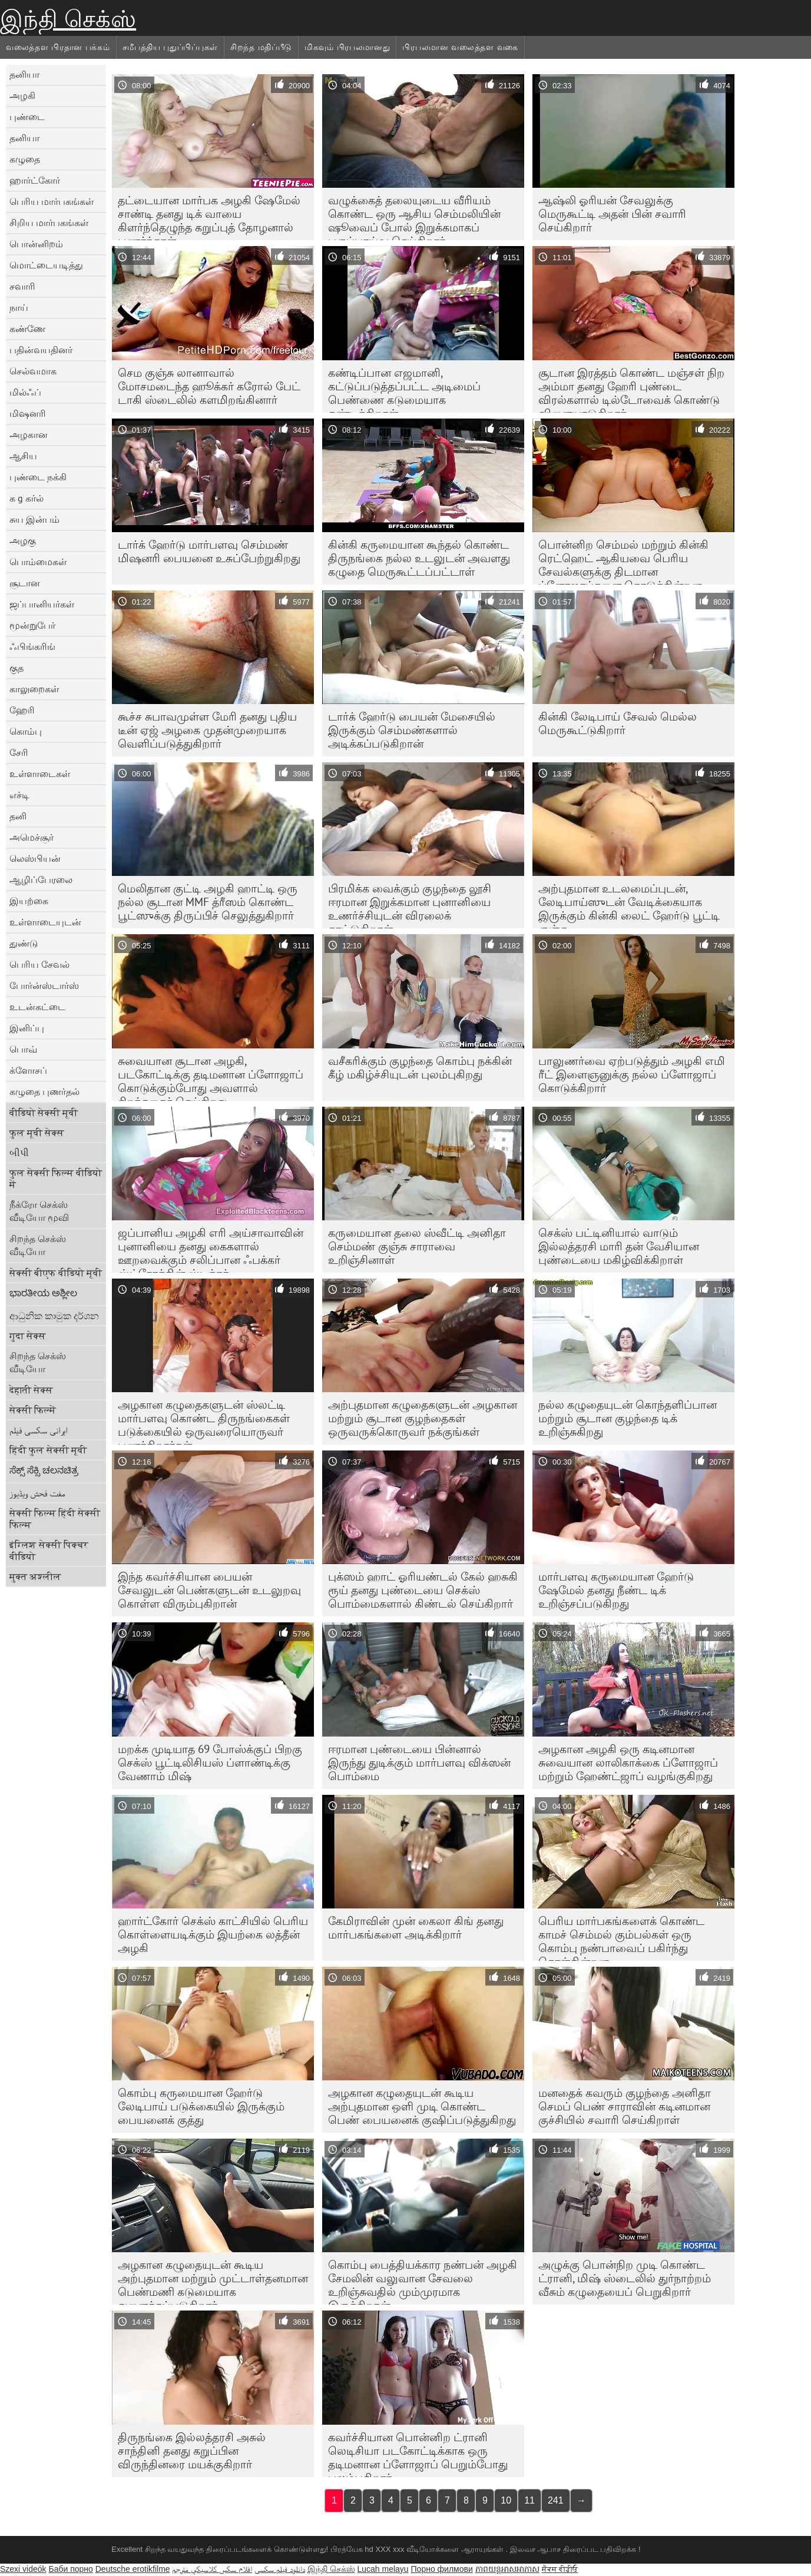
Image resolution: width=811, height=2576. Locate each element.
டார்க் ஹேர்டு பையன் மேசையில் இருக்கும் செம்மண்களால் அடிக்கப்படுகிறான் (411, 730)
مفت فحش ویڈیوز (37, 1493)
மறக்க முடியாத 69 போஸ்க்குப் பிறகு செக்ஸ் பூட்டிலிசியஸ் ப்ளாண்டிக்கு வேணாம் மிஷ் (210, 1762)
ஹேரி (22, 710)
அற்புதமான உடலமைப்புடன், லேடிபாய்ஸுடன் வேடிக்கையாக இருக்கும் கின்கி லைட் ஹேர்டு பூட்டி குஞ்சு (629, 904)
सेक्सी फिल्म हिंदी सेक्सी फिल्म (54, 1519)
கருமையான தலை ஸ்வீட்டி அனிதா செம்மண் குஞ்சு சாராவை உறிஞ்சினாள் (417, 1246)
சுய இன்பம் (34, 519)
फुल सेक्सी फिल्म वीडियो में (55, 1178)
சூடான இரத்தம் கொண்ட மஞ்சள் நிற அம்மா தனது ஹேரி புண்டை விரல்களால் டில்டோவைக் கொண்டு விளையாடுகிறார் (631, 389)
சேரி (18, 752)
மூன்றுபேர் (32, 625)
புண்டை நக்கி (38, 477)
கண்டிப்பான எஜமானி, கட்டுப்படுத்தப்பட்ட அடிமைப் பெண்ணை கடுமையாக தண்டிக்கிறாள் (404, 389)
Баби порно (70, 2569)
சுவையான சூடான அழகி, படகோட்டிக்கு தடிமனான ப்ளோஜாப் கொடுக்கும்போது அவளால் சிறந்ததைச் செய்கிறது (210, 1077)
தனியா (24, 74)
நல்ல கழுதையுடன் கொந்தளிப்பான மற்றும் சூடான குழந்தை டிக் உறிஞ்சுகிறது (627, 1418)
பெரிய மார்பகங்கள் (51, 201)
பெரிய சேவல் (39, 964)
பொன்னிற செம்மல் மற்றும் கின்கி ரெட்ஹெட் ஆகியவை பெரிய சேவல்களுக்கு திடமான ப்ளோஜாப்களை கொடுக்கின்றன (623, 561)
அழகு (22, 540)
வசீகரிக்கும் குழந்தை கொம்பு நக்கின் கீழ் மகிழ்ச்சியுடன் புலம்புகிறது (420, 1067)
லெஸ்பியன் (35, 858)
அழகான (28, 434)
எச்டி (19, 795)
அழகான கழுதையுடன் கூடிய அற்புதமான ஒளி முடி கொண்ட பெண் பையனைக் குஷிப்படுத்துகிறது (422, 2106)
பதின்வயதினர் (40, 350)
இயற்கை (28, 901)
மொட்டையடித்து (46, 265)
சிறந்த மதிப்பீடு (261, 47)
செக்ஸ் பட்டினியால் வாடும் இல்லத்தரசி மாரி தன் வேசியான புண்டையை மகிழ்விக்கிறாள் (618, 1246)
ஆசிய (23, 456)
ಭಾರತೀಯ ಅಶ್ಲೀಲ (43, 1293)
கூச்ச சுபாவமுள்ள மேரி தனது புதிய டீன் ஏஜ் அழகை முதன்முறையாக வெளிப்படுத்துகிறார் (207, 730)
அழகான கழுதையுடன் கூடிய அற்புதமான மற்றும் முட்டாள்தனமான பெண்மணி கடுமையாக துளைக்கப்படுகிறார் (213, 2281)
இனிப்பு (26, 1028)
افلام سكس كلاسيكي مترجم (212, 2569)
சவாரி (22, 286)
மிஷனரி (27, 413)
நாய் (18, 307)
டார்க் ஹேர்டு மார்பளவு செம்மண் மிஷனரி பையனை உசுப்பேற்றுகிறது (209, 551)
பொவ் (23, 1049)
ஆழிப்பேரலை (40, 879)
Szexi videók (23, 2569)
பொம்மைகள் (38, 561)
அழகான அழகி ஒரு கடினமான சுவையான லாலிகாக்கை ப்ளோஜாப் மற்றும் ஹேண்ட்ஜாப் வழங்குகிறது (628, 1762)
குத (16, 667)
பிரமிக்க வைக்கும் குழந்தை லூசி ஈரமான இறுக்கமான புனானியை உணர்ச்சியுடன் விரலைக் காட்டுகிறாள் (409, 904)
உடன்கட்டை (37, 1007)
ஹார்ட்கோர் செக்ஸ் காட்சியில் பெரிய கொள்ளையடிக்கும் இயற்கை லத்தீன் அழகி (213, 1934)
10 (506, 2500)
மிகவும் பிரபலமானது (347, 47)
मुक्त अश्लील (35, 1576)
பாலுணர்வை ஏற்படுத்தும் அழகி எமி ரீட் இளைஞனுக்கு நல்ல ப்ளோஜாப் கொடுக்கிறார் (631, 1074)
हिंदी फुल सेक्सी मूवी (48, 1450)
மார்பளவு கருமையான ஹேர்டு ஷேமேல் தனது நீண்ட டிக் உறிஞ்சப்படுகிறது (616, 1590)
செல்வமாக (33, 371)
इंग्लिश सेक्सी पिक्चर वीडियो (48, 1550)
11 (529, 2500)
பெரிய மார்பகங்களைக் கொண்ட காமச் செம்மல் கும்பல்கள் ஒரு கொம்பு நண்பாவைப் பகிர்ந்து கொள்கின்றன (621, 1937)
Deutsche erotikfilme (132, 2569)
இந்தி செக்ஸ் (68, 19)
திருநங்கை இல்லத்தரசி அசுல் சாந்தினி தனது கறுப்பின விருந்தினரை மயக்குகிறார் (192, 2450)
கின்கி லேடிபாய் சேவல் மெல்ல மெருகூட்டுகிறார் (617, 723)
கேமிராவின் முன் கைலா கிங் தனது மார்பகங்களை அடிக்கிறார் (416, 1927)
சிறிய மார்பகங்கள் (48, 222)
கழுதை (24, 159)
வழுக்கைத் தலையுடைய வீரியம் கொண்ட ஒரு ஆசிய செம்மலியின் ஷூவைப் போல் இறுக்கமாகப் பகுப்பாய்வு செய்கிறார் (414, 216)
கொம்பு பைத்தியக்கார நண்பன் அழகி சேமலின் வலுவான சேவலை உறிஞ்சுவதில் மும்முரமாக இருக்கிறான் (422, 2281)
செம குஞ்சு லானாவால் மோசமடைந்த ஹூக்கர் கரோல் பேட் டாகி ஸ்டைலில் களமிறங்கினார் (209, 386)
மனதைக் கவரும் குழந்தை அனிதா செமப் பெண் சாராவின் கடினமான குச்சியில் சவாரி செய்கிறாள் (624, 2106)
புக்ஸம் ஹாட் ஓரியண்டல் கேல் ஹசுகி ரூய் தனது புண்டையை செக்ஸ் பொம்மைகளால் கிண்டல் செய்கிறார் (423, 1590)
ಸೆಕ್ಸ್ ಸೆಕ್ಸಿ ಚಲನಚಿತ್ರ (43, 1470)
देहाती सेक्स (31, 1390)
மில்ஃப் (25, 392)
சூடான (24, 583)
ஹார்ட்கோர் (34, 180)
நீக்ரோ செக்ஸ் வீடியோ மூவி (39, 1211)
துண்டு (23, 943)
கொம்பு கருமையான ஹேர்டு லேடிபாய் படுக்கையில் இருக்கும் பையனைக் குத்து (201, 2106)
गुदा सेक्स (27, 1336)
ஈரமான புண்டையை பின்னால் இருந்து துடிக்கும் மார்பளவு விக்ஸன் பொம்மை (419, 1762)
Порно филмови (442, 2569)
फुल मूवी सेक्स (36, 1132)
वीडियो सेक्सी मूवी (43, 1112)
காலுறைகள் (34, 689)
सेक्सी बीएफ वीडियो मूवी (55, 1273)
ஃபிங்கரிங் (32, 646)
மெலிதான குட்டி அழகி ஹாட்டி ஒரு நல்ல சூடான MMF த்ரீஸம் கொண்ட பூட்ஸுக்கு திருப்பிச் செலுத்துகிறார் (207, 901)
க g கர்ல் (26, 498)
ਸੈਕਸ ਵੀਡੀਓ (560, 2569)
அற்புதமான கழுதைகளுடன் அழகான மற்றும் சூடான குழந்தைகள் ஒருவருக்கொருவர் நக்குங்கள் (422, 1418)
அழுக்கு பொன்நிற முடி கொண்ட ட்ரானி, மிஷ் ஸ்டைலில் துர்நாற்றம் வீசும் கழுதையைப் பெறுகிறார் (624, 2278)
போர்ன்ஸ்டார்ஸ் (44, 985)
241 (556, 2500)
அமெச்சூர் (31, 837)
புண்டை (27, 116)
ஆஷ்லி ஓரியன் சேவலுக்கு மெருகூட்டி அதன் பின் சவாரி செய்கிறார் (612, 213)
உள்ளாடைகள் (39, 773)
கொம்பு (25, 731)
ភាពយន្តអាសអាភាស (507, 2569)
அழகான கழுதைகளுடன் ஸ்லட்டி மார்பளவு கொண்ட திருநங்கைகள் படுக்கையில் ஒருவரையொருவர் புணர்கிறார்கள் (204, 1421)
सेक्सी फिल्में (32, 1410)
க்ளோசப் (28, 1070)
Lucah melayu (382, 2569)
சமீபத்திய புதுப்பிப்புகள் (171, 47)
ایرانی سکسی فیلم (38, 1430)
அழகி (22, 95)
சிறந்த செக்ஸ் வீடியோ (37, 1245)
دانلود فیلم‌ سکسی (279, 2569)
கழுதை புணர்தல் (44, 1091)
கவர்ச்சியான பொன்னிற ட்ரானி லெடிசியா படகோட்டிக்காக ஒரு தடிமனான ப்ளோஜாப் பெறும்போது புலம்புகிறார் (418, 2453)
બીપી (19, 1152)
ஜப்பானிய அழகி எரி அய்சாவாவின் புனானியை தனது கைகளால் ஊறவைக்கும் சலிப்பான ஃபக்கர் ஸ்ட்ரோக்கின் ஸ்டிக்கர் (210, 1249)
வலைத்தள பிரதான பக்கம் (58, 47)
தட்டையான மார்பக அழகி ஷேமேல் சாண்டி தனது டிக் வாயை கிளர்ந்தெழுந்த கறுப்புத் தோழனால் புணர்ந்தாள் (209, 216)
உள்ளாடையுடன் (45, 922)
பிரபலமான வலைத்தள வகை (460, 47)
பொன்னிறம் (36, 244)
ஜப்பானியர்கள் (41, 604)
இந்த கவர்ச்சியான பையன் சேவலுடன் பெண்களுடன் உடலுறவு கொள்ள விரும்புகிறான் (209, 1590)
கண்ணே (27, 328)
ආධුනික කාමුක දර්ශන (54, 1316)
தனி (18, 816)
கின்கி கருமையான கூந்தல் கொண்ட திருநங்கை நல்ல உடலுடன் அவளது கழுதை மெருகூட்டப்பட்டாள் (419, 558)
